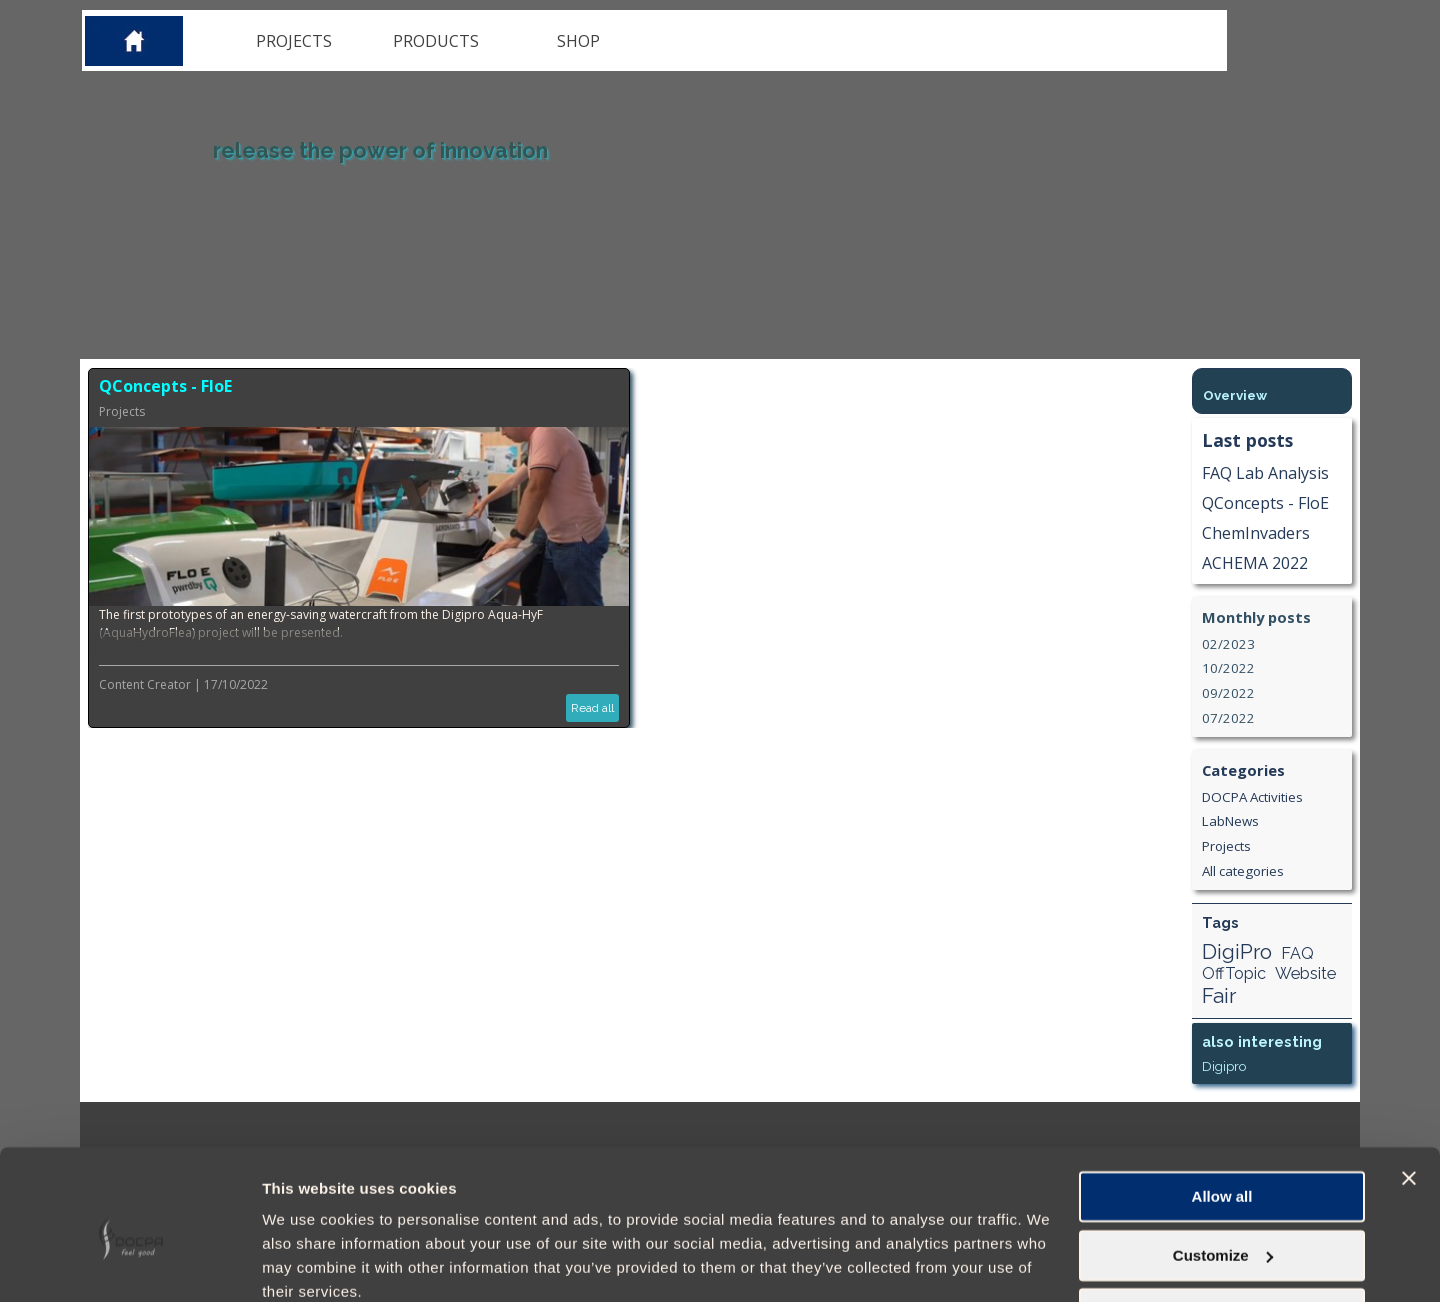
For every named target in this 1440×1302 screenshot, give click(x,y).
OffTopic (1234, 973)
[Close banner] (1409, 1094)
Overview (1235, 395)
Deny (1222, 1229)
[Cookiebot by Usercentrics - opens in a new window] (129, 1263)
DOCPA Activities (1252, 797)
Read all (592, 708)
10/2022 (1228, 668)
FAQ (1297, 953)
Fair (1219, 995)
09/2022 (1228, 693)
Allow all (1222, 1112)
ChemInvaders (1256, 533)
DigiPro (1237, 951)
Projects (122, 411)
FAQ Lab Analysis (1265, 473)
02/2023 (1228, 644)
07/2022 (1228, 718)
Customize (1223, 1170)
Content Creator (145, 684)
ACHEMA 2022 (1255, 563)
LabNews (1230, 821)
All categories (1243, 871)
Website (1305, 973)
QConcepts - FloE (165, 386)
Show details (308, 1262)
